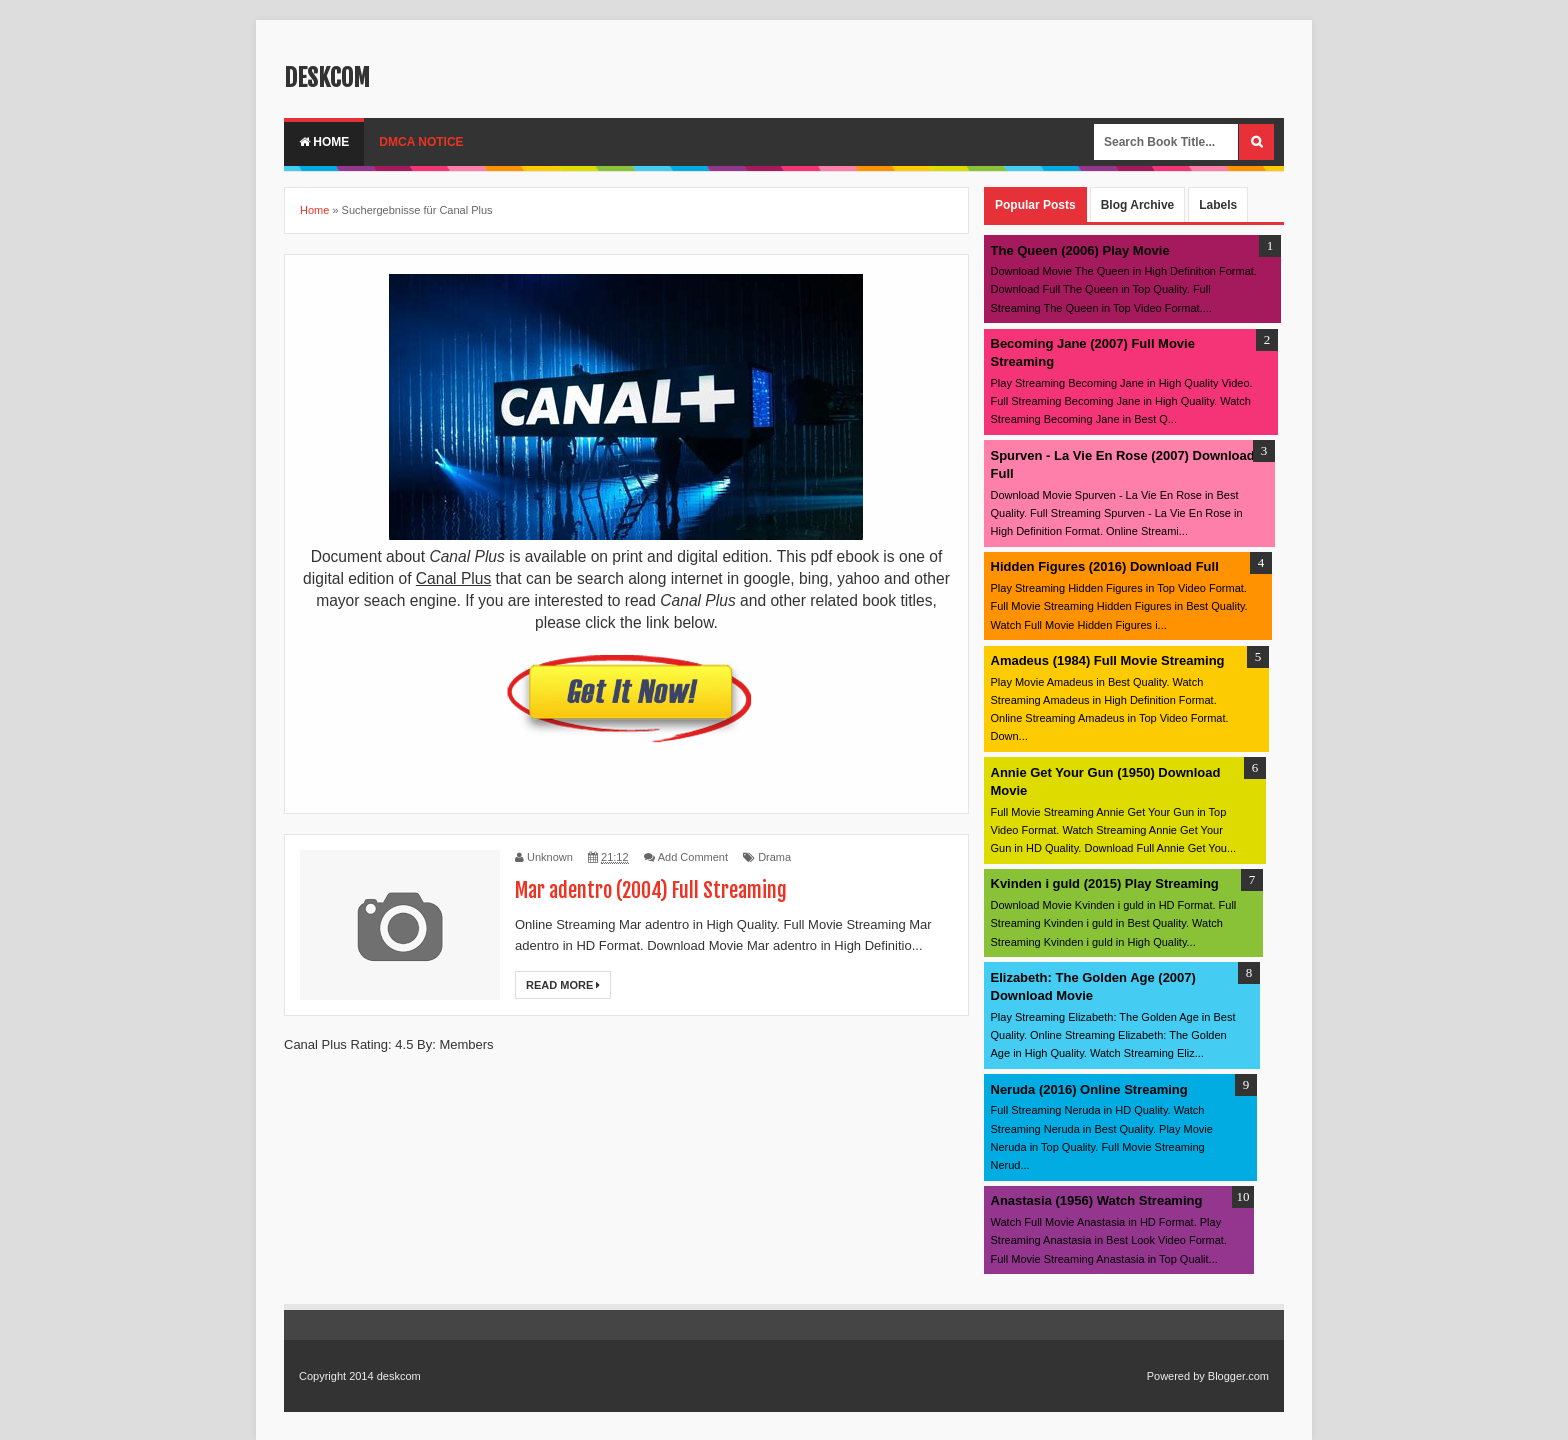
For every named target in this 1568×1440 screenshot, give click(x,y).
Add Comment (693, 857)
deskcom (327, 78)
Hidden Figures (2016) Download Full (1105, 566)
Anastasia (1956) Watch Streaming (1097, 1200)
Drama (774, 857)
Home (324, 142)
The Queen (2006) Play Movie (1080, 250)
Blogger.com (1238, 1376)
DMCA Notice (421, 142)
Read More (563, 985)
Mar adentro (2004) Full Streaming (651, 890)
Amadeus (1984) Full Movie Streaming (1108, 660)
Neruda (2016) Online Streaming (1089, 1089)
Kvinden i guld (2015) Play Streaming (1105, 883)
